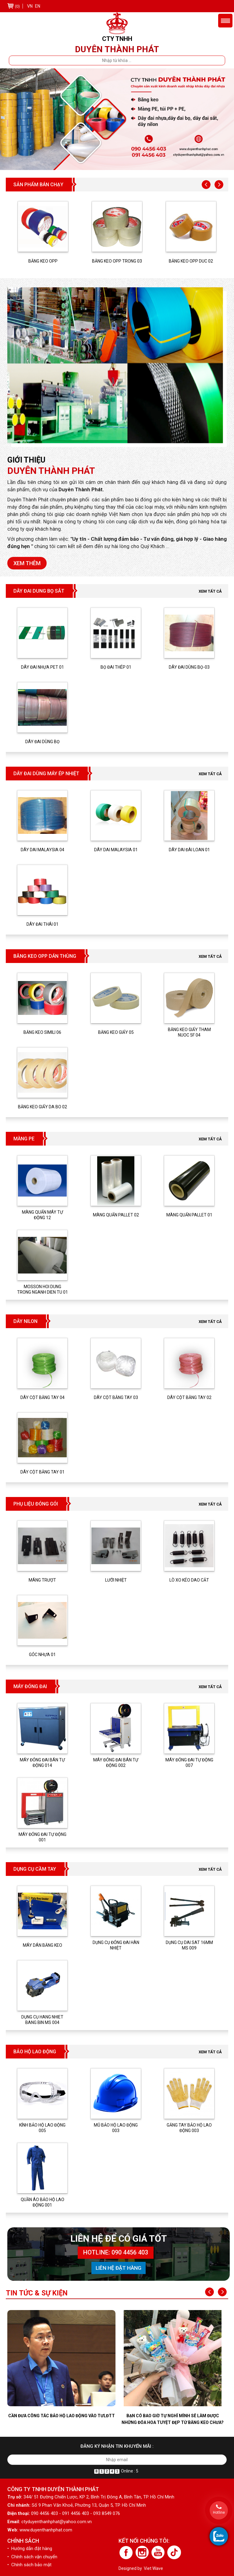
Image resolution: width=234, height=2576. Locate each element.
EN (37, 6)
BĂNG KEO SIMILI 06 (42, 1032)
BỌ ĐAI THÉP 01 (116, 667)
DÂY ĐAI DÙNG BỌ (42, 741)
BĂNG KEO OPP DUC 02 (191, 261)
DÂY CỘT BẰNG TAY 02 (189, 1397)
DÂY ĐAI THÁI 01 (42, 924)
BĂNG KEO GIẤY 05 (116, 1032)
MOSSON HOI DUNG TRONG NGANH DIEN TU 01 (42, 1289)
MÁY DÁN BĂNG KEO (42, 1945)
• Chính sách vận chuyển (32, 2557)
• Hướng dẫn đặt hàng (29, 2548)
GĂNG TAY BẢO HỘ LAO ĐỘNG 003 (189, 2128)
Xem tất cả (210, 591)
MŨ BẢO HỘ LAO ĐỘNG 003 (116, 2128)
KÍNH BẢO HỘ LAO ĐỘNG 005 (42, 2128)
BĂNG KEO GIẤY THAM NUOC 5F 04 (189, 1032)
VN (30, 6)
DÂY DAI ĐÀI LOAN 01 (189, 849)
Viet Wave (153, 2568)
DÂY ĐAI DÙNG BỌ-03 (189, 667)
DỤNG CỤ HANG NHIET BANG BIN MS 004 (42, 2020)
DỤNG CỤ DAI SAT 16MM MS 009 (189, 1945)
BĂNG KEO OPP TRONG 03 (117, 261)
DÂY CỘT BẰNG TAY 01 (42, 1472)
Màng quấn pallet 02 (116, 1214)
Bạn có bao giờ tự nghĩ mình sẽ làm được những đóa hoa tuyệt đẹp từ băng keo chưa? (173, 2419)
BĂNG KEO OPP (43, 261)
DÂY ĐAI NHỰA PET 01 (42, 667)
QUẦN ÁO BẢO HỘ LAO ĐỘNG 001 (42, 2202)
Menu (225, 20)
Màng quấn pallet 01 (189, 1214)
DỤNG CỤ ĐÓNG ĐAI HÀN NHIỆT (116, 1945)
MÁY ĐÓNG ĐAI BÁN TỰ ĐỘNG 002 (115, 1762)
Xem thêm (27, 563)
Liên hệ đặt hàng (118, 2268)
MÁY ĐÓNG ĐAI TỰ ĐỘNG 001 (42, 1837)
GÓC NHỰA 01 (42, 1654)
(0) (17, 6)
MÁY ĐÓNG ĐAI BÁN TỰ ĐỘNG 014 (42, 1762)
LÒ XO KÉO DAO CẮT (189, 1580)
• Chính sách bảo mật (29, 2564)
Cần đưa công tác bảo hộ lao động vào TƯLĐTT (61, 2415)
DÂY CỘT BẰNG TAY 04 (42, 1397)
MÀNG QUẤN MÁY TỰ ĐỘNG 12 (42, 1215)
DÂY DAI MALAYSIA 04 (42, 849)
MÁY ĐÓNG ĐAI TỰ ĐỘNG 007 (189, 1762)
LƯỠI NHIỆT (116, 1580)
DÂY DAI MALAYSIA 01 (116, 849)
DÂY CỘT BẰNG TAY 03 (116, 1397)
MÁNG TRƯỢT (42, 1580)
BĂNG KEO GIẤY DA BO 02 (42, 1106)
